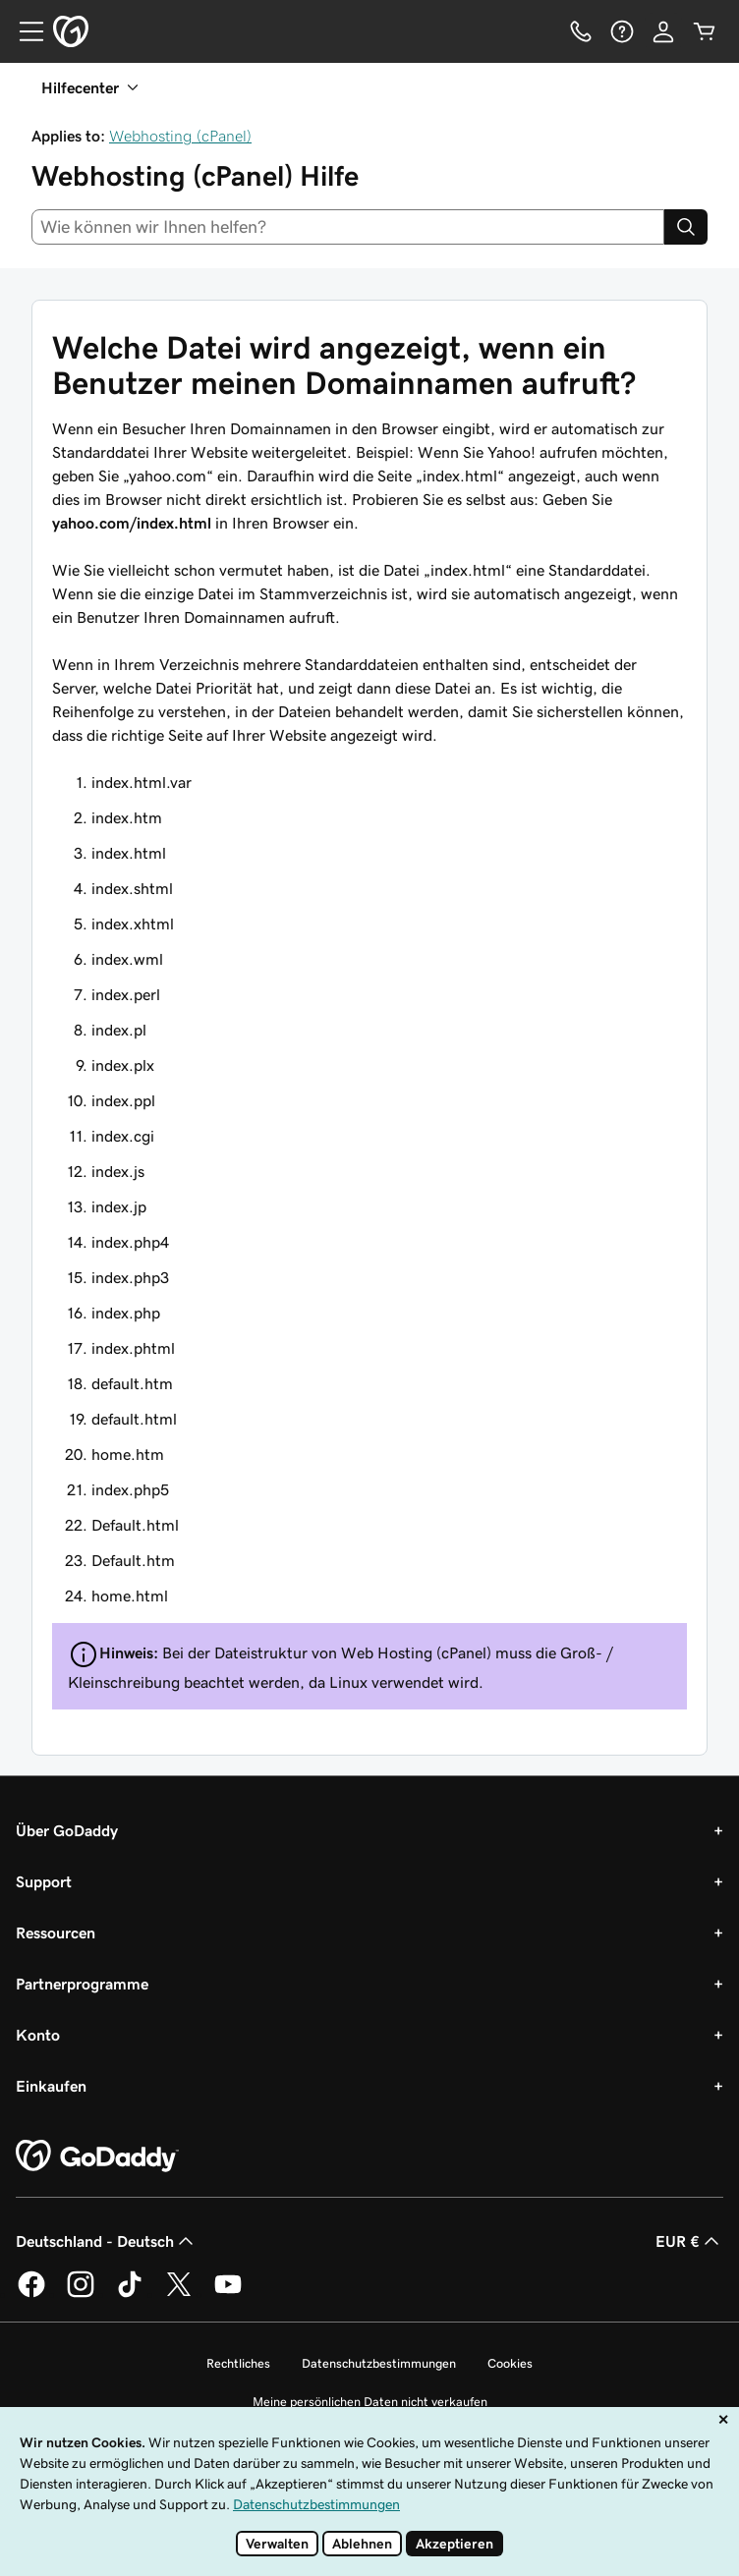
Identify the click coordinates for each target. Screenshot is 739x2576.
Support (44, 1881)
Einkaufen (51, 2086)
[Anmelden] (663, 31)
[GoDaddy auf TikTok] (129, 2294)
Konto (38, 2035)
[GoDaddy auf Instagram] (80, 2294)
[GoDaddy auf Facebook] (31, 2294)
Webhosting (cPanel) (180, 135)
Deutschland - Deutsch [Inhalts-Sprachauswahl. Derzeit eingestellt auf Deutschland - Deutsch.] (107, 2241)
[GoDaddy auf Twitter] (179, 2294)
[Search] (686, 227)
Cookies (510, 2363)
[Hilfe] (622, 31)
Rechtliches (238, 2363)
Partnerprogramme (82, 1983)
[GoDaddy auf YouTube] (228, 2294)
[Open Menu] (23, 31)
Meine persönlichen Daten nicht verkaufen (370, 2401)
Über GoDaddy (67, 1830)
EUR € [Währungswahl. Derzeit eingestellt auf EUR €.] (689, 2241)
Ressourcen (55, 1932)
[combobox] (347, 227)
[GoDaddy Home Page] (97, 2156)
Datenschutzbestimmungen (379, 2363)
